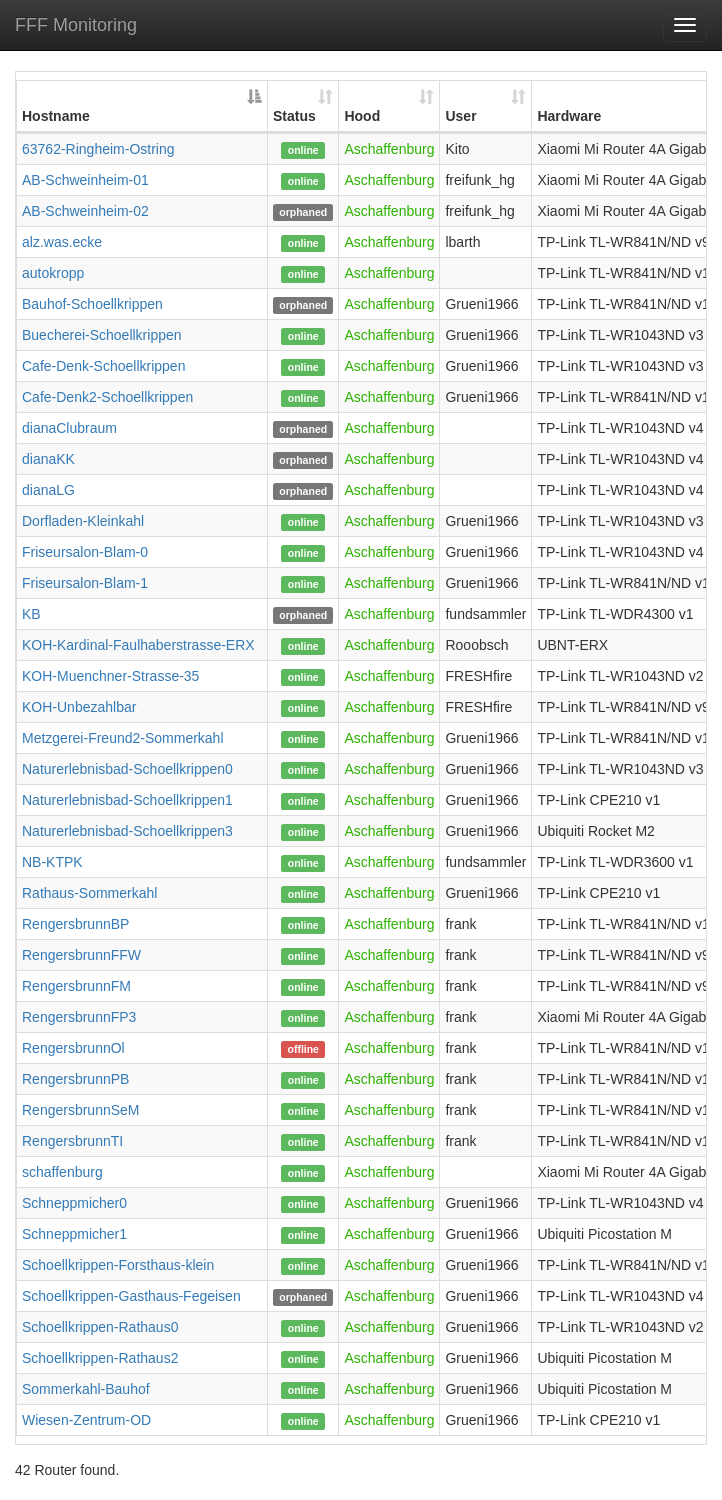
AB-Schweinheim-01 (85, 180)
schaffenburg (62, 1172)
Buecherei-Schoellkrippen (102, 335)
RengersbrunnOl (73, 1048)
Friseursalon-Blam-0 (85, 552)
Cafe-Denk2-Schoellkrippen (107, 397)
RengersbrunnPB (75, 1079)
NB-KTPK (52, 862)
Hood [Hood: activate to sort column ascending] (362, 116)
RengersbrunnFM (76, 986)
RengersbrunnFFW (81, 955)
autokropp (53, 273)
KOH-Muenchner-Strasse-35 (110, 676)
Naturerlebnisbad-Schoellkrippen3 (127, 831)
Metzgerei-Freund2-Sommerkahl (123, 738)
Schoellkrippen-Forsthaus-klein (118, 1265)
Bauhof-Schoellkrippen (92, 304)
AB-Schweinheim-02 (85, 211)
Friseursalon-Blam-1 (85, 583)
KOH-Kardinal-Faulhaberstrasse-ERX (138, 645)
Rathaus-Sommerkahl (89, 893)
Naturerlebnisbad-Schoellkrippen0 (127, 769)
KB (31, 614)
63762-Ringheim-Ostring (98, 149)
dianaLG (48, 490)
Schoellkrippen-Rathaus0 (100, 1327)
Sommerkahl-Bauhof (86, 1389)
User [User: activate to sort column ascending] (460, 116)
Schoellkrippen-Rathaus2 (100, 1358)
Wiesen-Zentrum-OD (86, 1420)
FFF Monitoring (76, 25)
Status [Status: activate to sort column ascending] (294, 116)
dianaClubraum (69, 428)
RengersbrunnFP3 (79, 1017)
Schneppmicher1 (74, 1234)
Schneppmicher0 (74, 1203)
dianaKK (48, 459)
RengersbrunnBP (75, 924)
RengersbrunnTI (72, 1141)
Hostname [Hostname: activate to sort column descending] (56, 116)
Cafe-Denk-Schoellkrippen (103, 366)
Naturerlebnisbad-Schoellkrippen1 (127, 800)
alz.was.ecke (62, 242)
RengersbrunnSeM (81, 1110)
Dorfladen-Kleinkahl (83, 521)
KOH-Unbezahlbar (79, 707)
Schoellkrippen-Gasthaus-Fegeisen (131, 1296)
